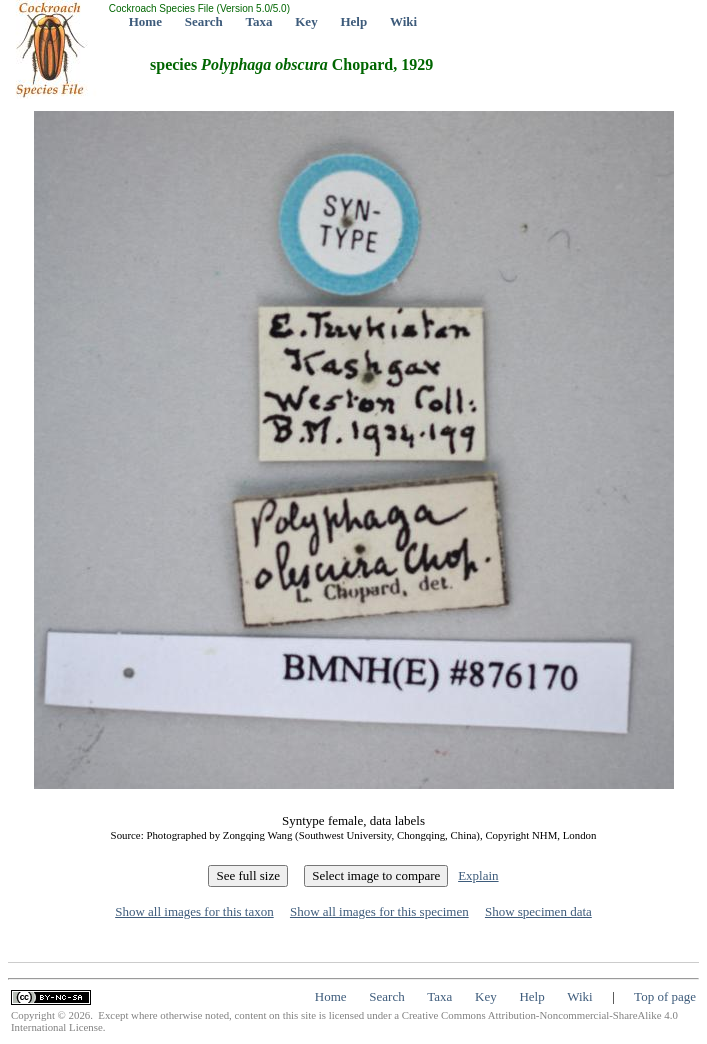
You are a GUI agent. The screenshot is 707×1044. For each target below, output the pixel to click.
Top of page (665, 996)
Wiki (403, 21)
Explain (478, 875)
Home (145, 21)
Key (306, 21)
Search (204, 21)
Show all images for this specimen (379, 911)
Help (353, 21)
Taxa (259, 21)
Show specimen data (538, 911)
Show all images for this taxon (194, 911)
